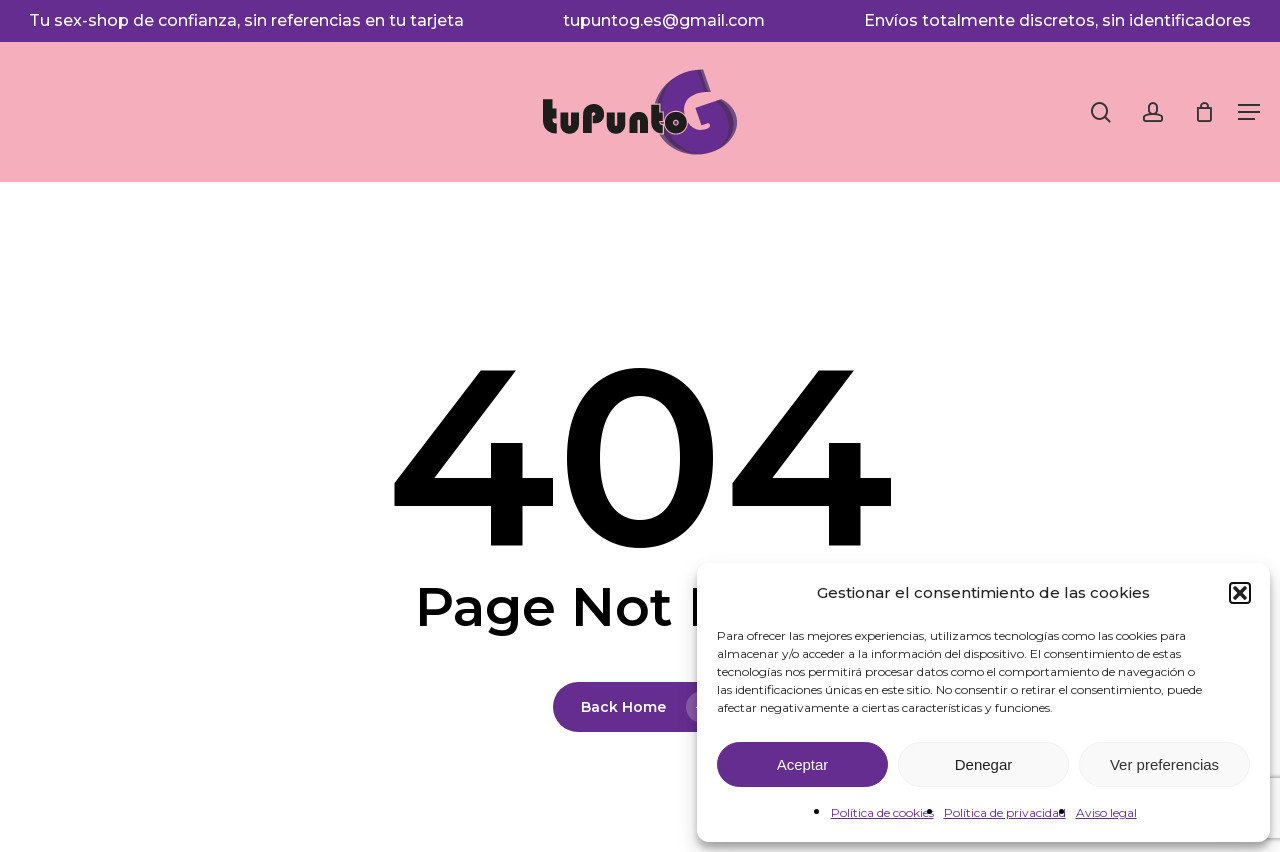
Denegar (984, 764)
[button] (1240, 593)
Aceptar (803, 764)
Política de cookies (882, 812)
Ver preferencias (1164, 764)
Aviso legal (1106, 812)
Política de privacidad (1005, 812)
